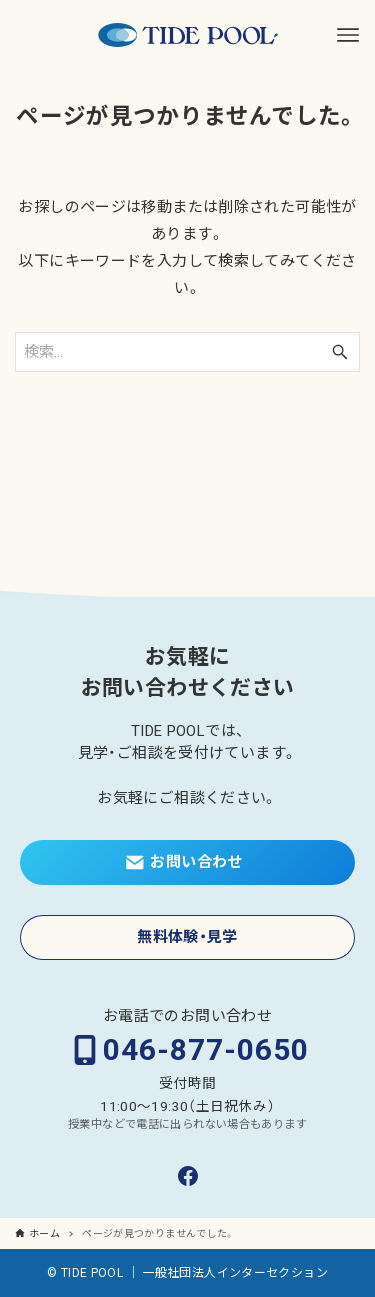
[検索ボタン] (340, 352)
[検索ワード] (187, 352)
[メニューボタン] (348, 35)
